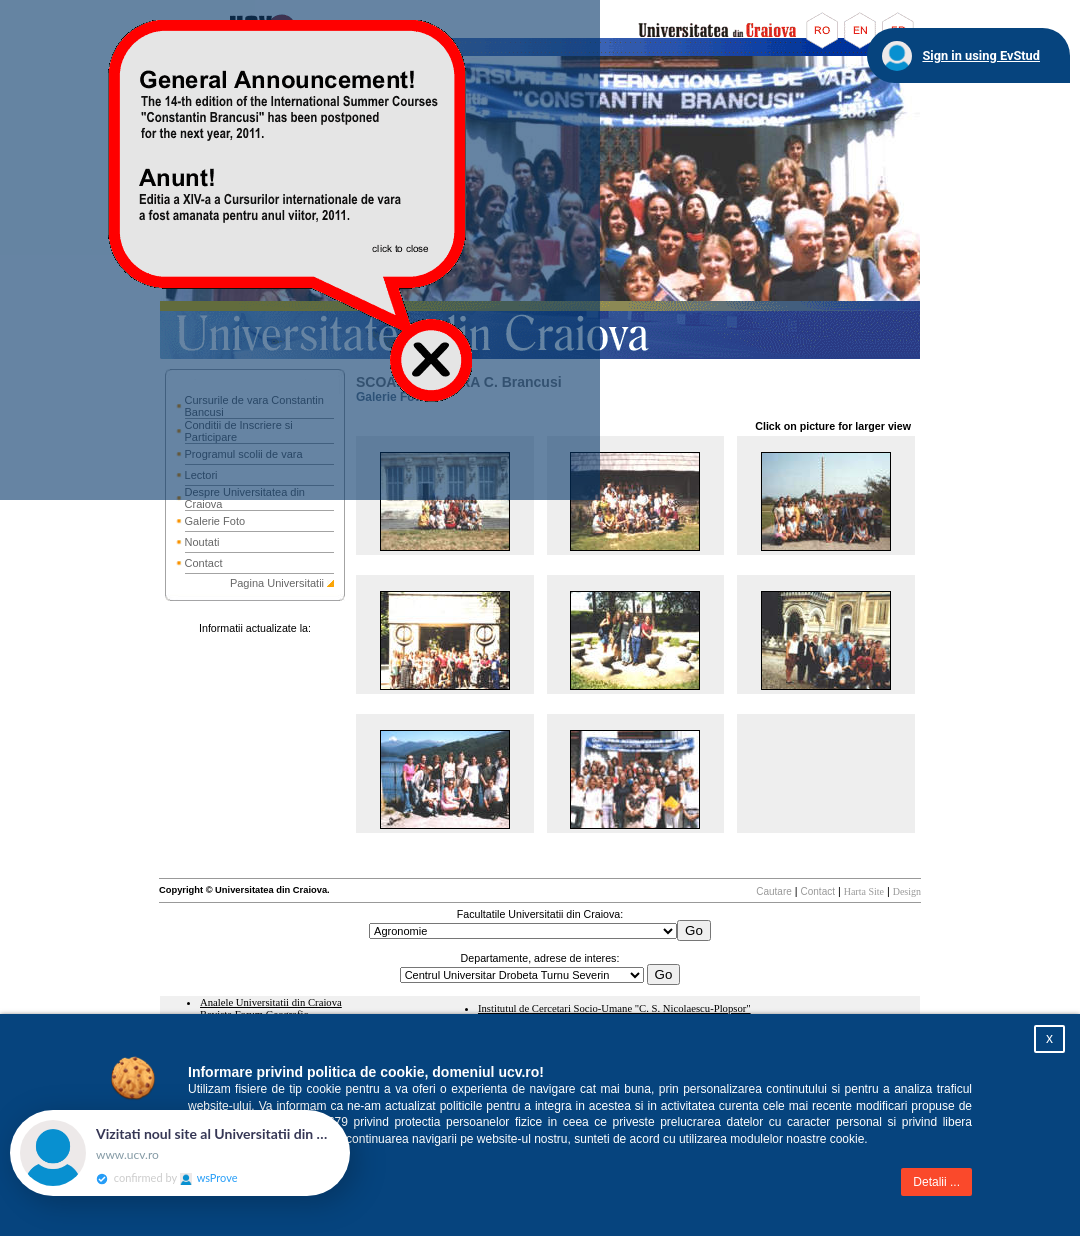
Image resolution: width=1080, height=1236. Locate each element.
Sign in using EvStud (981, 55)
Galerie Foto (215, 521)
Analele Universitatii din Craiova (271, 1002)
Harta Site (864, 891)
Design (907, 891)
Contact (204, 563)
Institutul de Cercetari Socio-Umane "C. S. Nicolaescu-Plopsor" (614, 1008)
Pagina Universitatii (277, 583)
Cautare (774, 891)
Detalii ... (936, 1182)
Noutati (202, 542)
